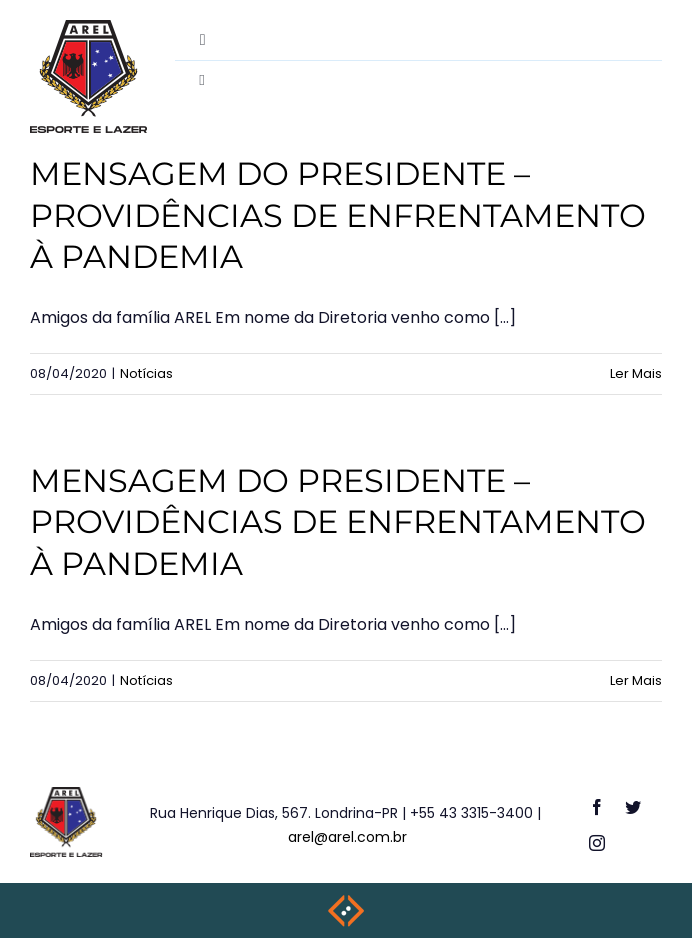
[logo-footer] (66, 794)
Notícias (146, 373)
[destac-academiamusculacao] (88, 27)
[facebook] (597, 807)
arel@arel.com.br (347, 837)
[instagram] (597, 843)
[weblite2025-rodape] (346, 900)
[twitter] (633, 807)
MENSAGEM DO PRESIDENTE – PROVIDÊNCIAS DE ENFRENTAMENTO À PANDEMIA (338, 215)
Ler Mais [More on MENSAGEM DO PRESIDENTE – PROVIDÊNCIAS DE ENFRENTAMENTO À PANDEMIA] (636, 373)
